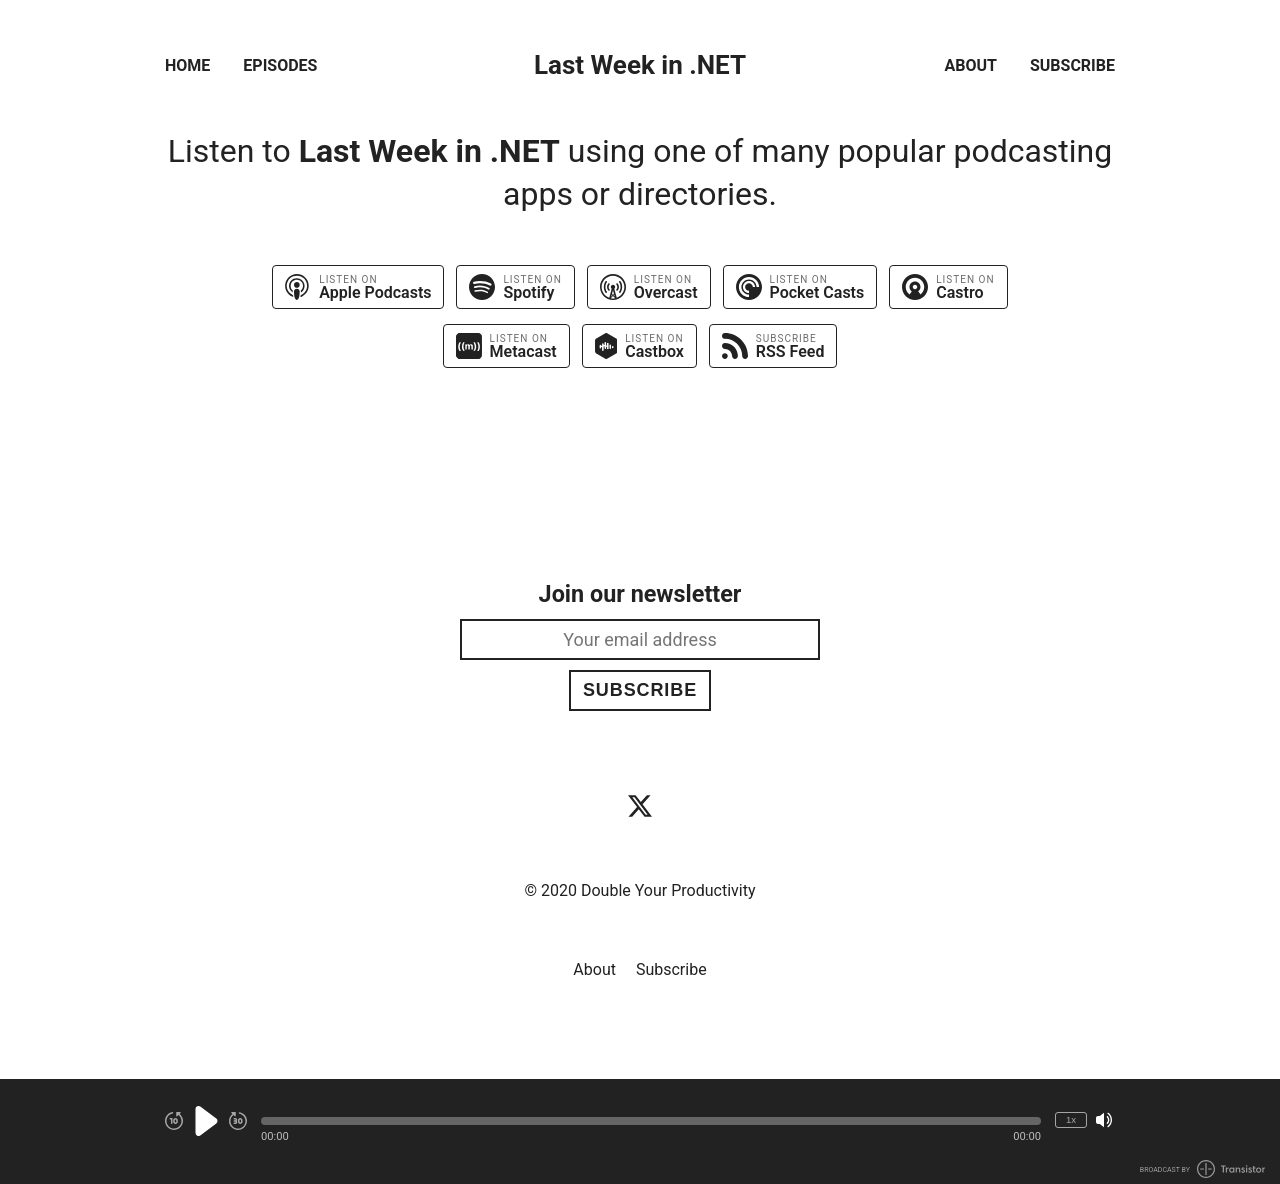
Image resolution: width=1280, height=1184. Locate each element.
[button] (651, 1121)
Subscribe (1072, 65)
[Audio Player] (640, 1131)
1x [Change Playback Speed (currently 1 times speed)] (1071, 1119)
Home (187, 65)
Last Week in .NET (640, 65)
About (971, 65)
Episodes (280, 65)
